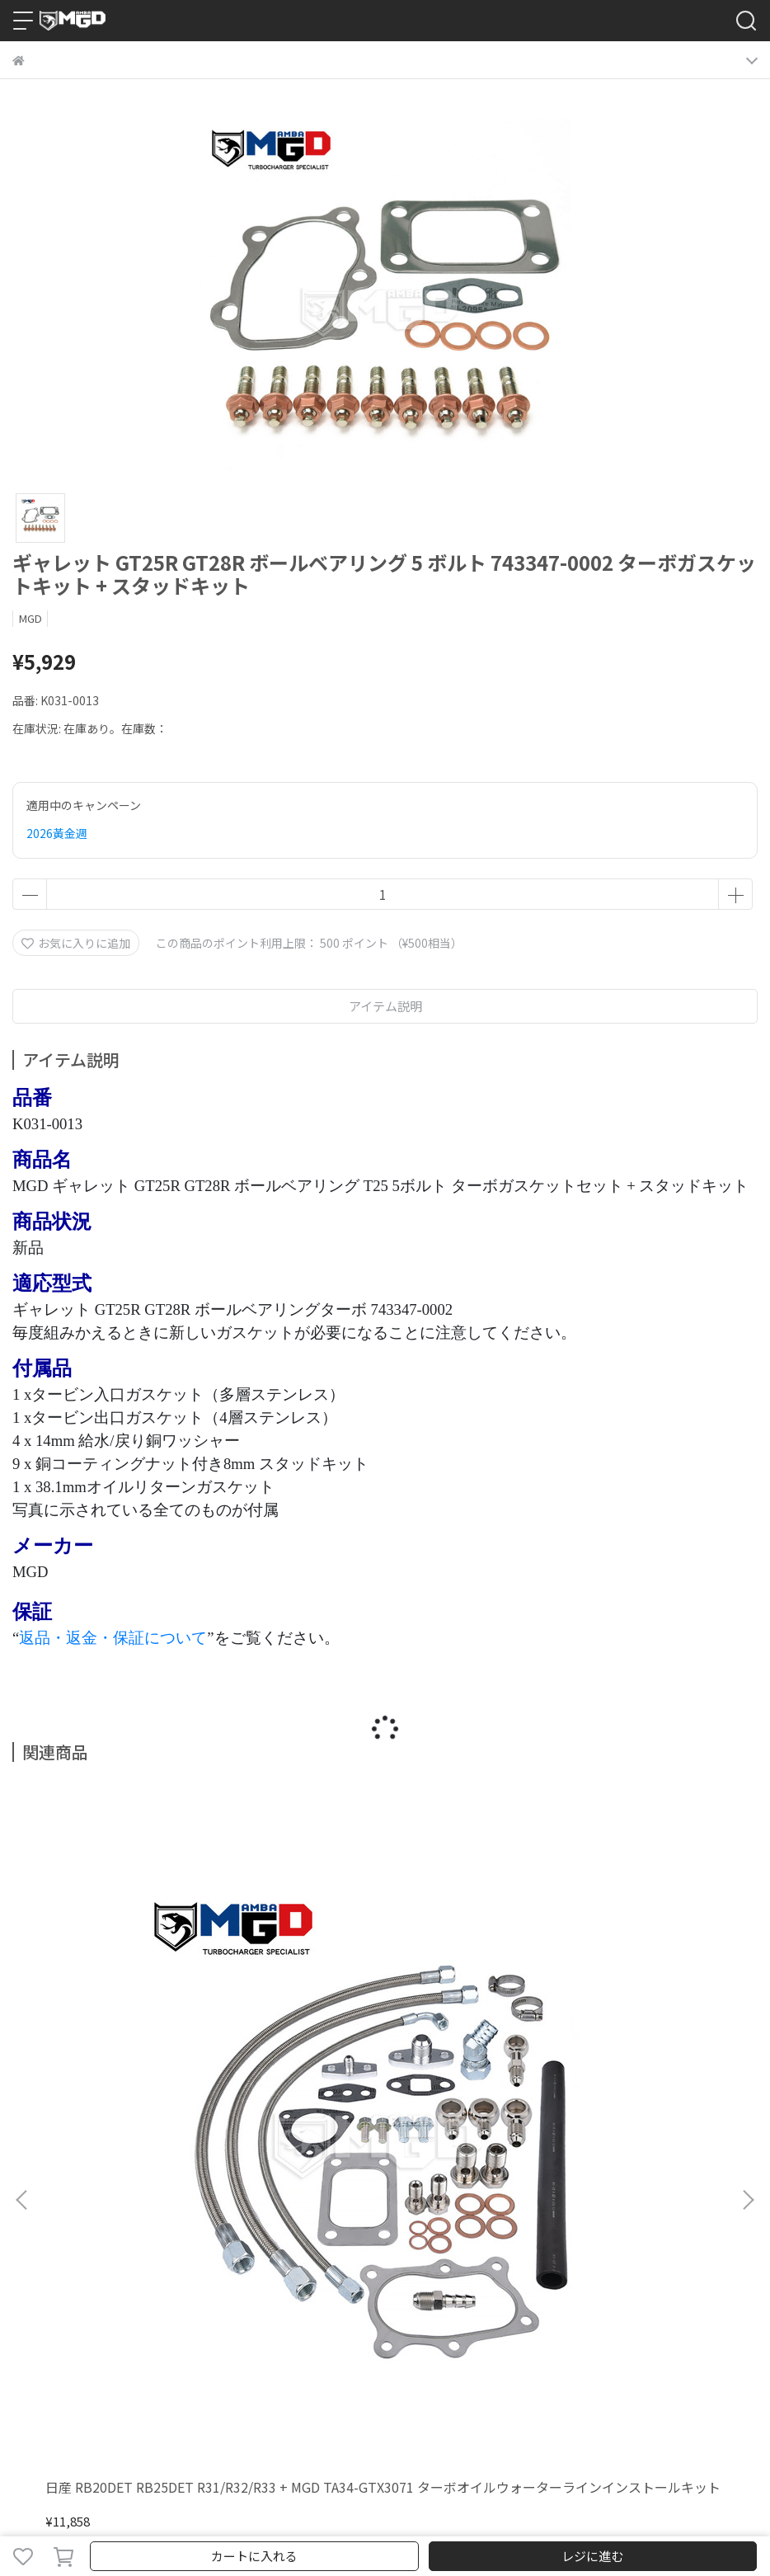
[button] (748, 1962)
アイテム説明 (385, 1006)
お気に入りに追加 (75, 943)
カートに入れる (254, 2555)
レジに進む (592, 2555)
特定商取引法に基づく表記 (391, 2200)
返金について (155, 2200)
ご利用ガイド (78, 2200)
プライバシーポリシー (256, 2200)
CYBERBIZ (407, 2513)
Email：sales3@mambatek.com (101, 2344)
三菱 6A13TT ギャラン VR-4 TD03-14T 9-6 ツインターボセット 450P (380, 2020)
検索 (23, 2200)
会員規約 (492, 2200)
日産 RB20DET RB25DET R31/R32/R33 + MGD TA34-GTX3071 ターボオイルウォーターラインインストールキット (147, 2020)
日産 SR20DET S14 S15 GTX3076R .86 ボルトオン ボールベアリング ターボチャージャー (618, 2020)
